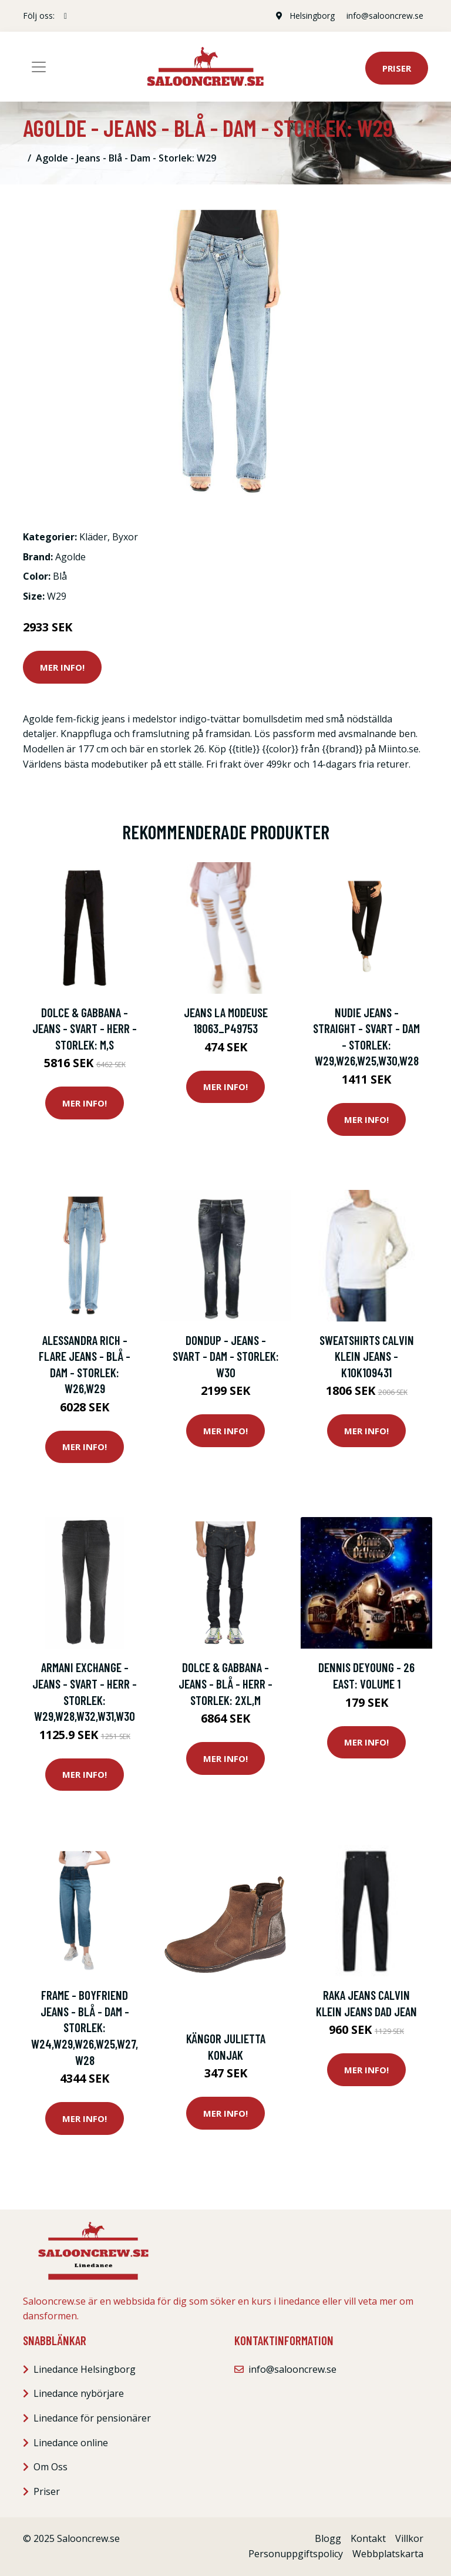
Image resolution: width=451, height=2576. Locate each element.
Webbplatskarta (387, 2553)
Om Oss (50, 2466)
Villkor (409, 2538)
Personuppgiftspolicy (295, 2553)
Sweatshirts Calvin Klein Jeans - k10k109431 (366, 1356)
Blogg (328, 2538)
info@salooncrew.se (384, 15)
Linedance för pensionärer (92, 2418)
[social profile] (65, 16)
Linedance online (70, 2442)
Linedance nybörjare (78, 2393)
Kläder (93, 536)
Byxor (125, 536)
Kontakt (368, 2538)
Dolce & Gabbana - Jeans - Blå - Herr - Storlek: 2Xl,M (225, 1683)
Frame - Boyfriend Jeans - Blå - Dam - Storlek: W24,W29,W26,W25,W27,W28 (84, 2027)
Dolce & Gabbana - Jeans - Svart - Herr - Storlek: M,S (84, 1028)
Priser (396, 68)
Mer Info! (62, 667)
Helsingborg (312, 15)
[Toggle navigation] (39, 67)
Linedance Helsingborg (84, 2369)
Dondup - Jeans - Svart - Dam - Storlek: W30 (226, 1356)
